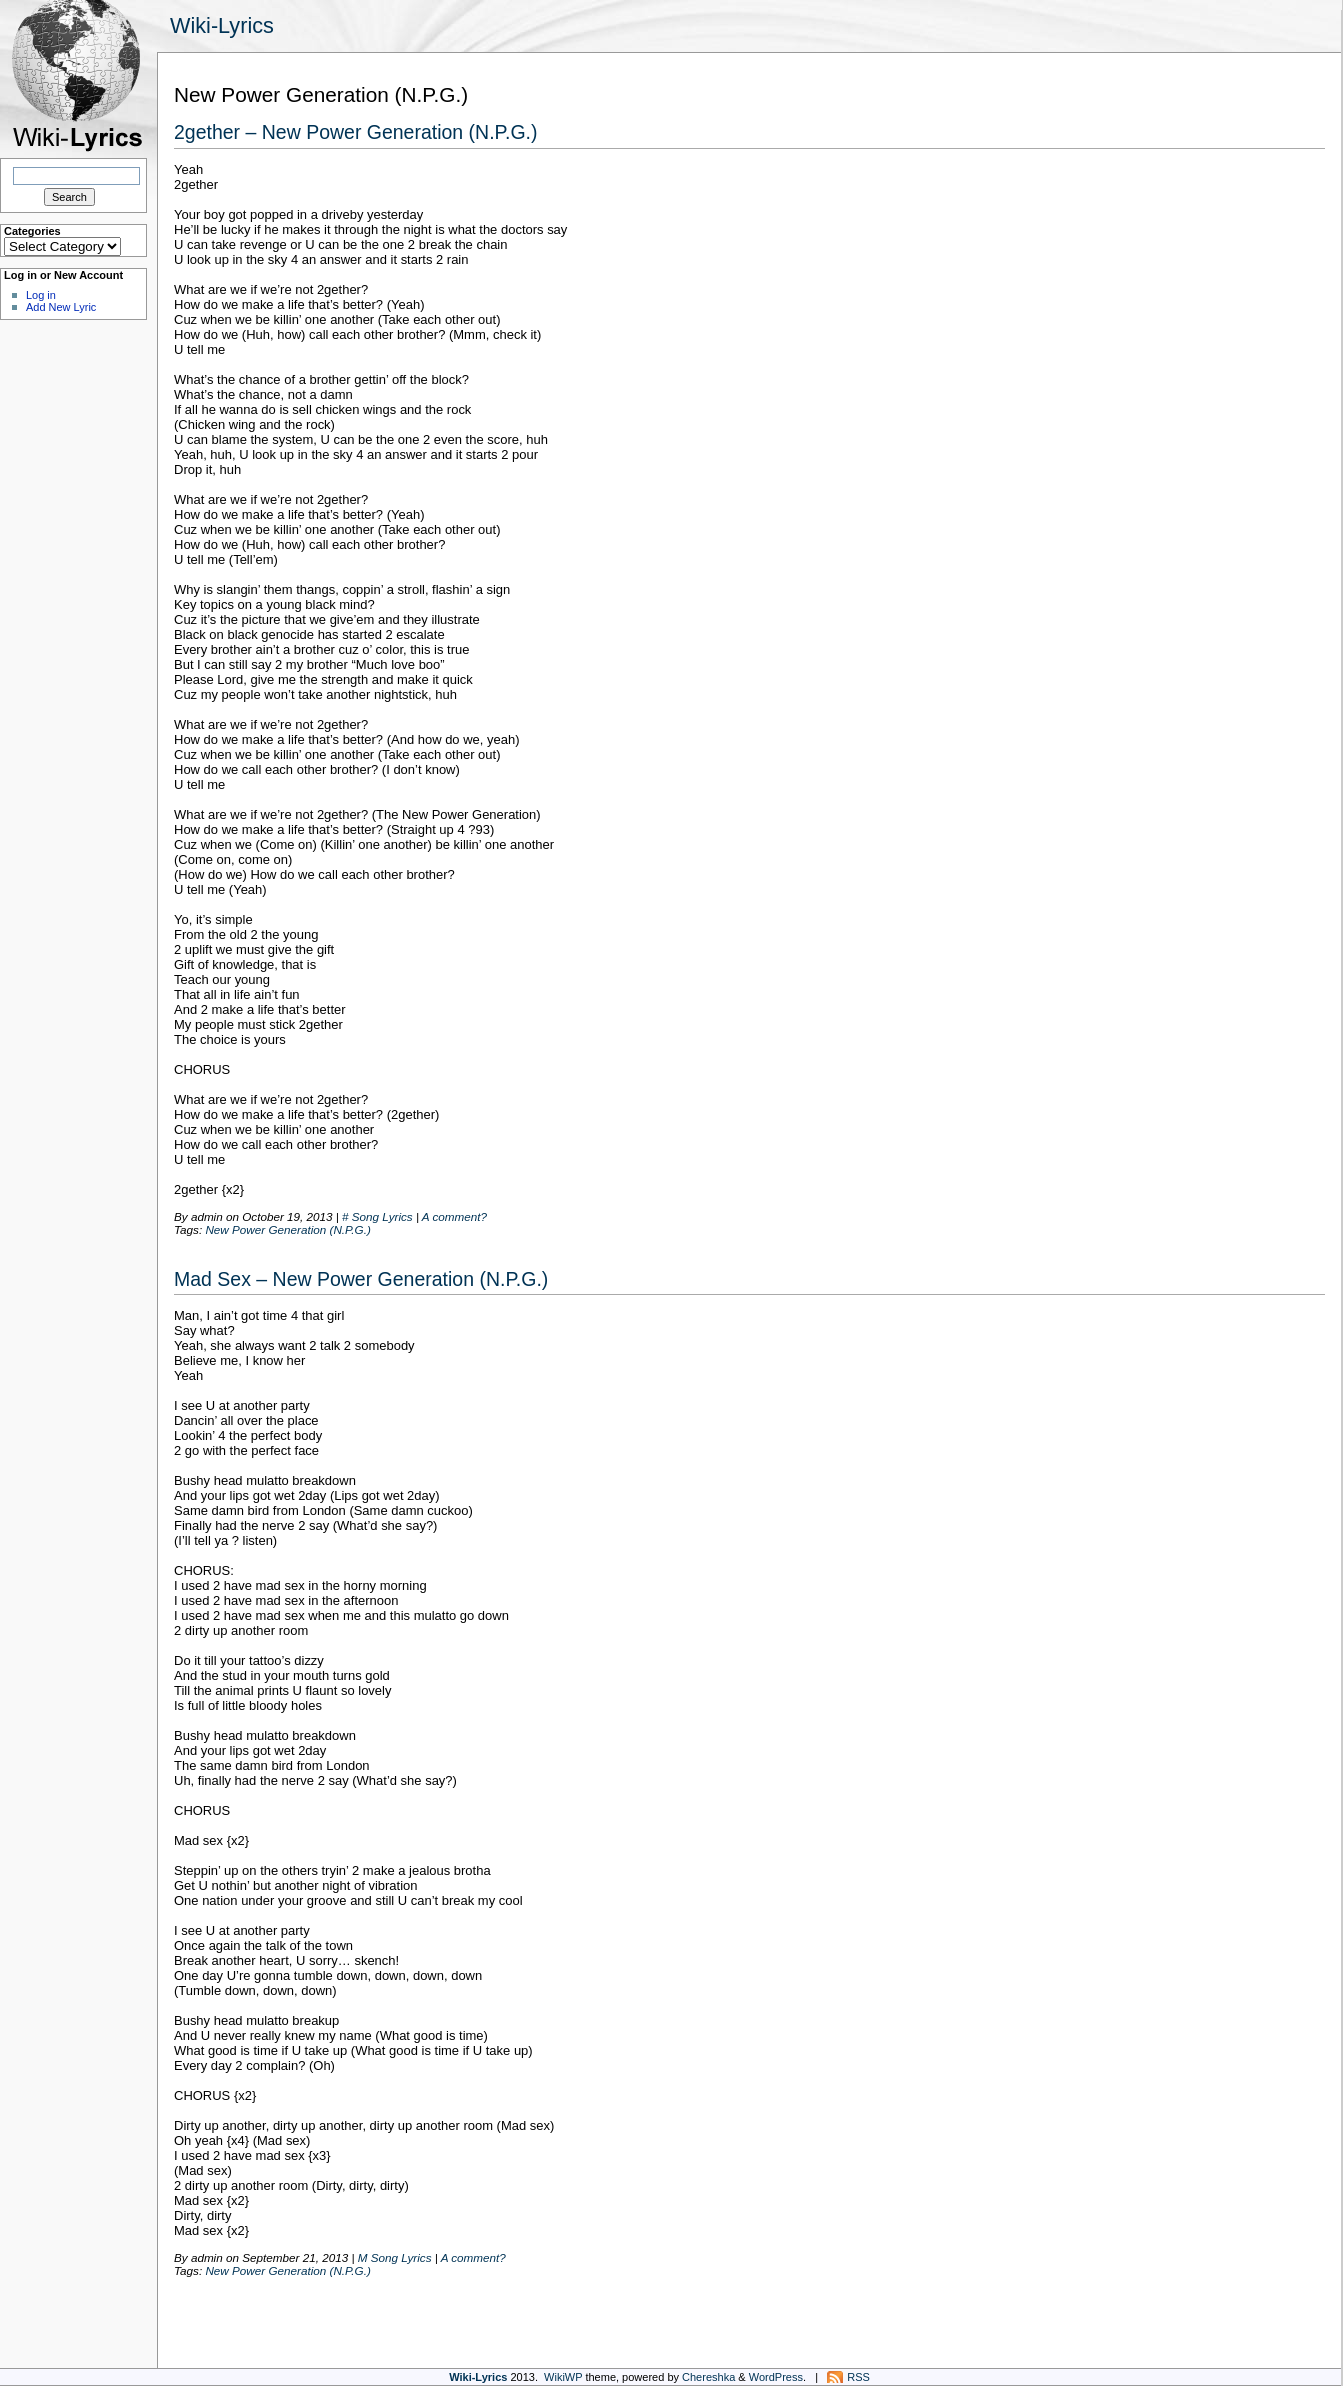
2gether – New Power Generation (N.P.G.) (356, 132)
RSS (858, 2377)
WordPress (776, 2377)
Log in (41, 295)
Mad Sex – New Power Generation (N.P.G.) (361, 1279)
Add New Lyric (61, 307)
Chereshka (708, 2377)
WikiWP (563, 2377)
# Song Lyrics (377, 1216)
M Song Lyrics (395, 2257)
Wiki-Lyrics (222, 25)
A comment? (454, 1216)
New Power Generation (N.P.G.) (287, 1229)
